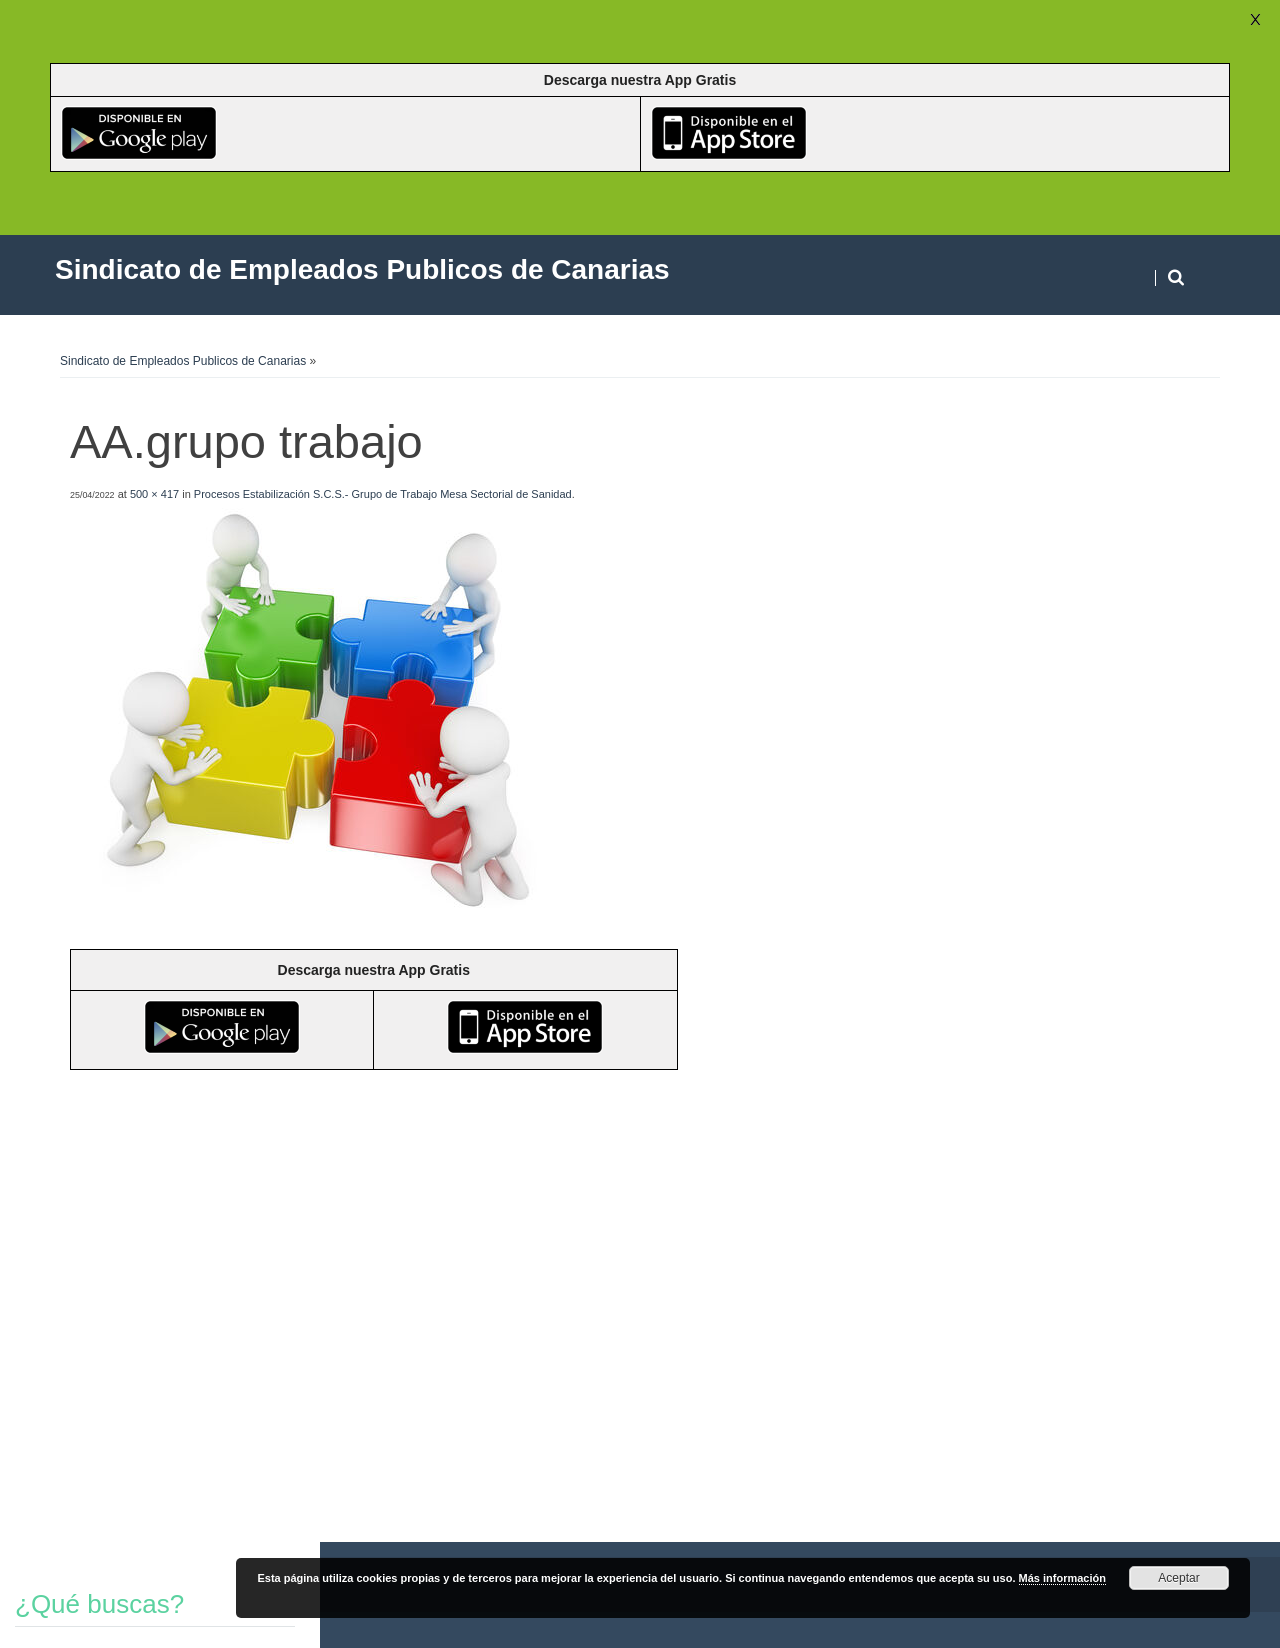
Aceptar (1178, 1578)
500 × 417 (154, 494)
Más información (1062, 1578)
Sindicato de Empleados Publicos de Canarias (183, 361)
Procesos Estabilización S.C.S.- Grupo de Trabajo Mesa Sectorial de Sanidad (383, 494)
